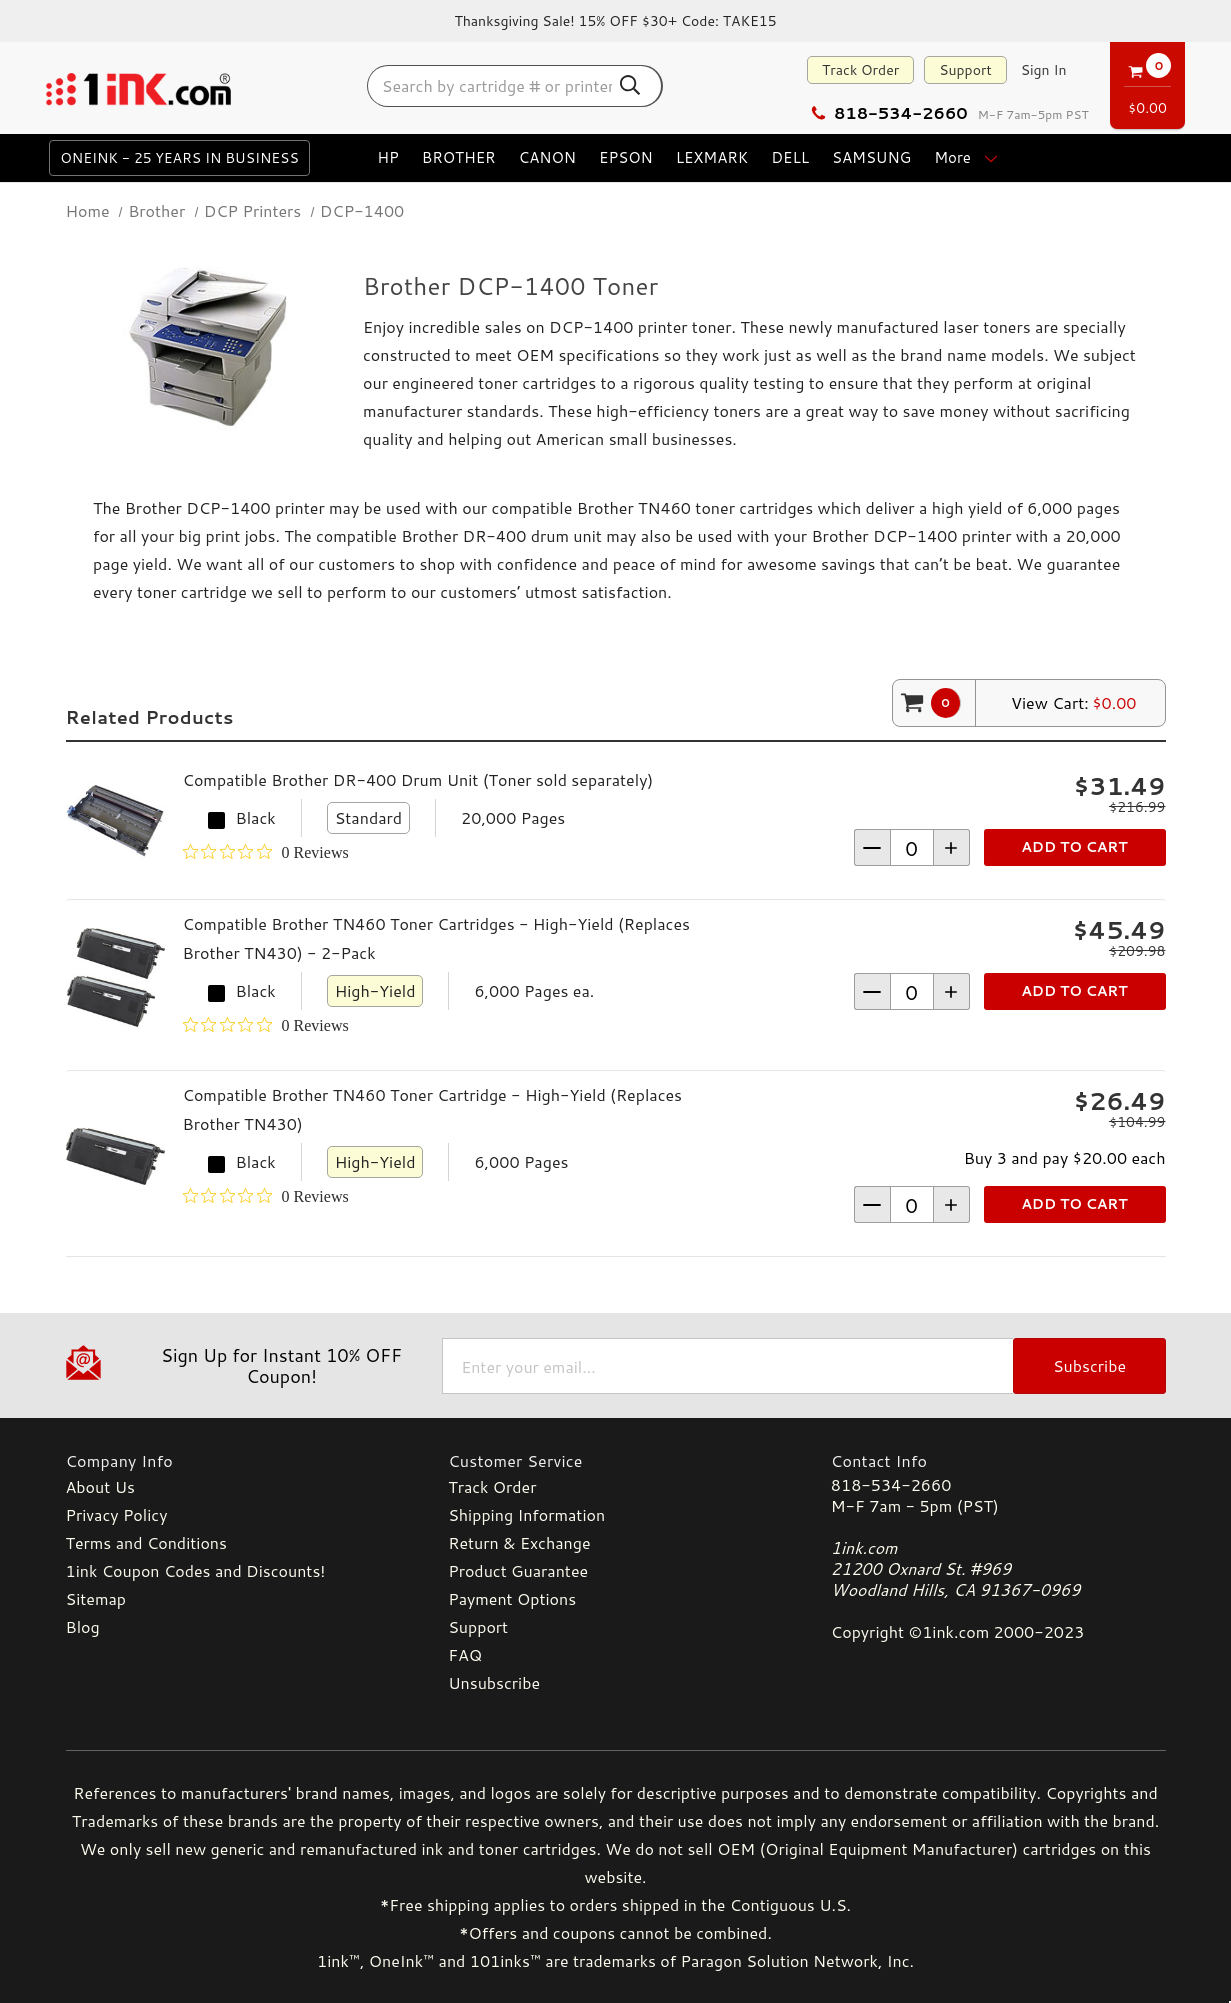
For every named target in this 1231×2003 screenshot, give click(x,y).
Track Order (860, 70)
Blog (83, 1626)
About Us (100, 1486)
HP (388, 157)
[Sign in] (1044, 70)
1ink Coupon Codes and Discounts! (196, 1570)
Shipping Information (526, 1514)
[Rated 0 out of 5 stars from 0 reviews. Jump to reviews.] (266, 852)
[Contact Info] (998, 1460)
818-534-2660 (889, 112)
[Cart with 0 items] (1148, 82)
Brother (459, 157)
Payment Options (512, 1598)
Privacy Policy (117, 1514)
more (967, 158)
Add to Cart (1074, 847)
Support (965, 70)
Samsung (871, 157)
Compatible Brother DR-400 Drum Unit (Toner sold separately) (418, 779)
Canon (547, 157)
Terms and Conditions (146, 1542)
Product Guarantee (518, 1570)
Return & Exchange (519, 1542)
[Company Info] (233, 1460)
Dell (790, 157)
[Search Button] (630, 85)
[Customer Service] (615, 1460)
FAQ (465, 1654)
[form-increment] (912, 847)
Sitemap (96, 1598)
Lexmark (712, 157)
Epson (626, 157)
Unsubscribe (494, 1682)
